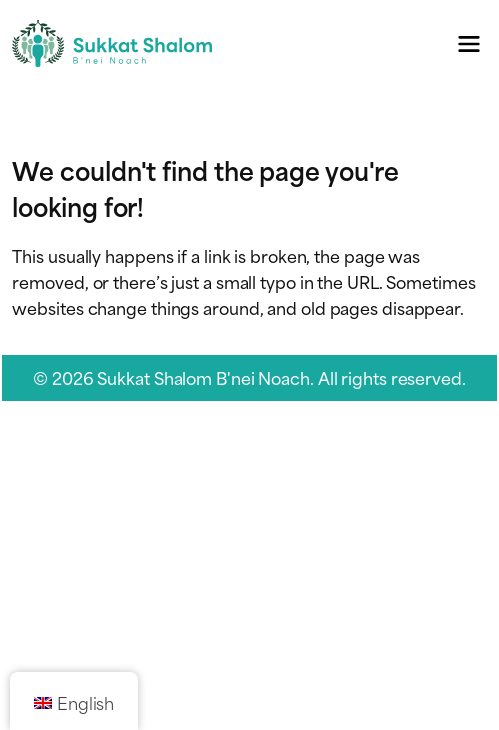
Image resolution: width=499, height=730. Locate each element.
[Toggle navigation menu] (469, 43)
